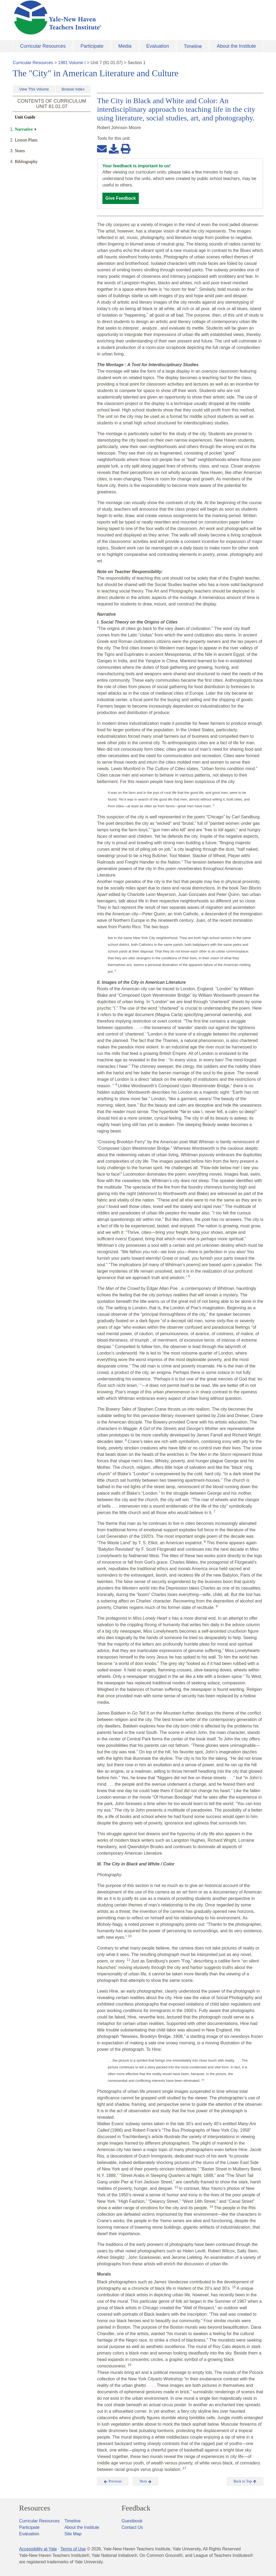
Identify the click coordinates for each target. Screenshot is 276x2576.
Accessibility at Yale (38, 2549)
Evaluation (157, 46)
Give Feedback (120, 198)
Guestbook (132, 2521)
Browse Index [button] (73, 89)
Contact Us (132, 2527)
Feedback (136, 2508)
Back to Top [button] (244, 2481)
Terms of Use (73, 2549)
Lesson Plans (26, 140)
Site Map (72, 2534)
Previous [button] (113, 2481)
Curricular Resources (43, 46)
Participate (92, 46)
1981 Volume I (72, 62)
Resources (34, 2508)
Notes (20, 150)
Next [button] (145, 2481)
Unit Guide (25, 117)
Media (125, 46)
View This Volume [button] (34, 89)
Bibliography (26, 161)
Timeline (193, 46)
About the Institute (236, 46)
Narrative (24, 129)
